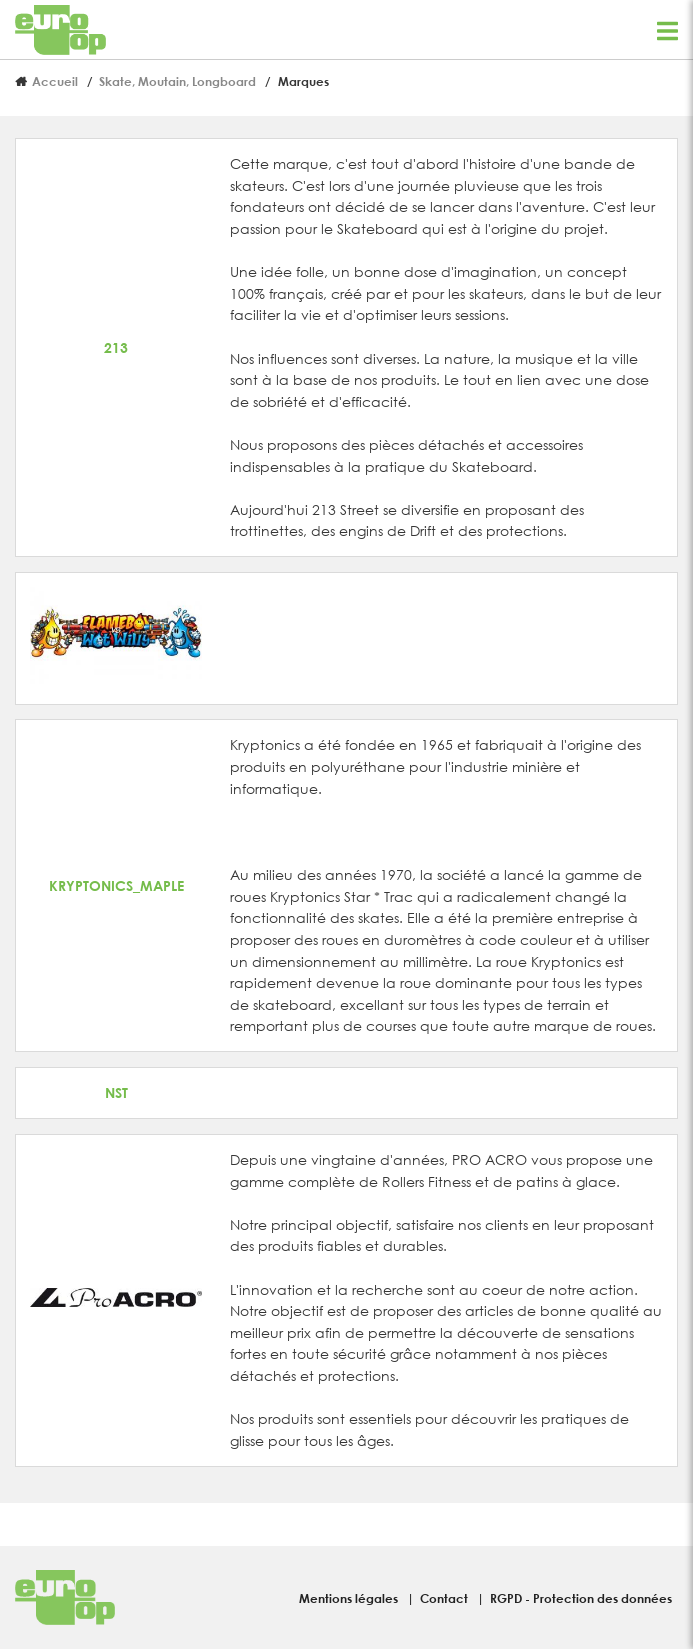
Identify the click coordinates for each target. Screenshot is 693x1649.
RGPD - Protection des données (581, 1598)
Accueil (55, 81)
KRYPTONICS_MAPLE (116, 885)
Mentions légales (350, 1598)
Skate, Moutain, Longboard (177, 81)
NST (116, 1092)
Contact (445, 1598)
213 (116, 347)
